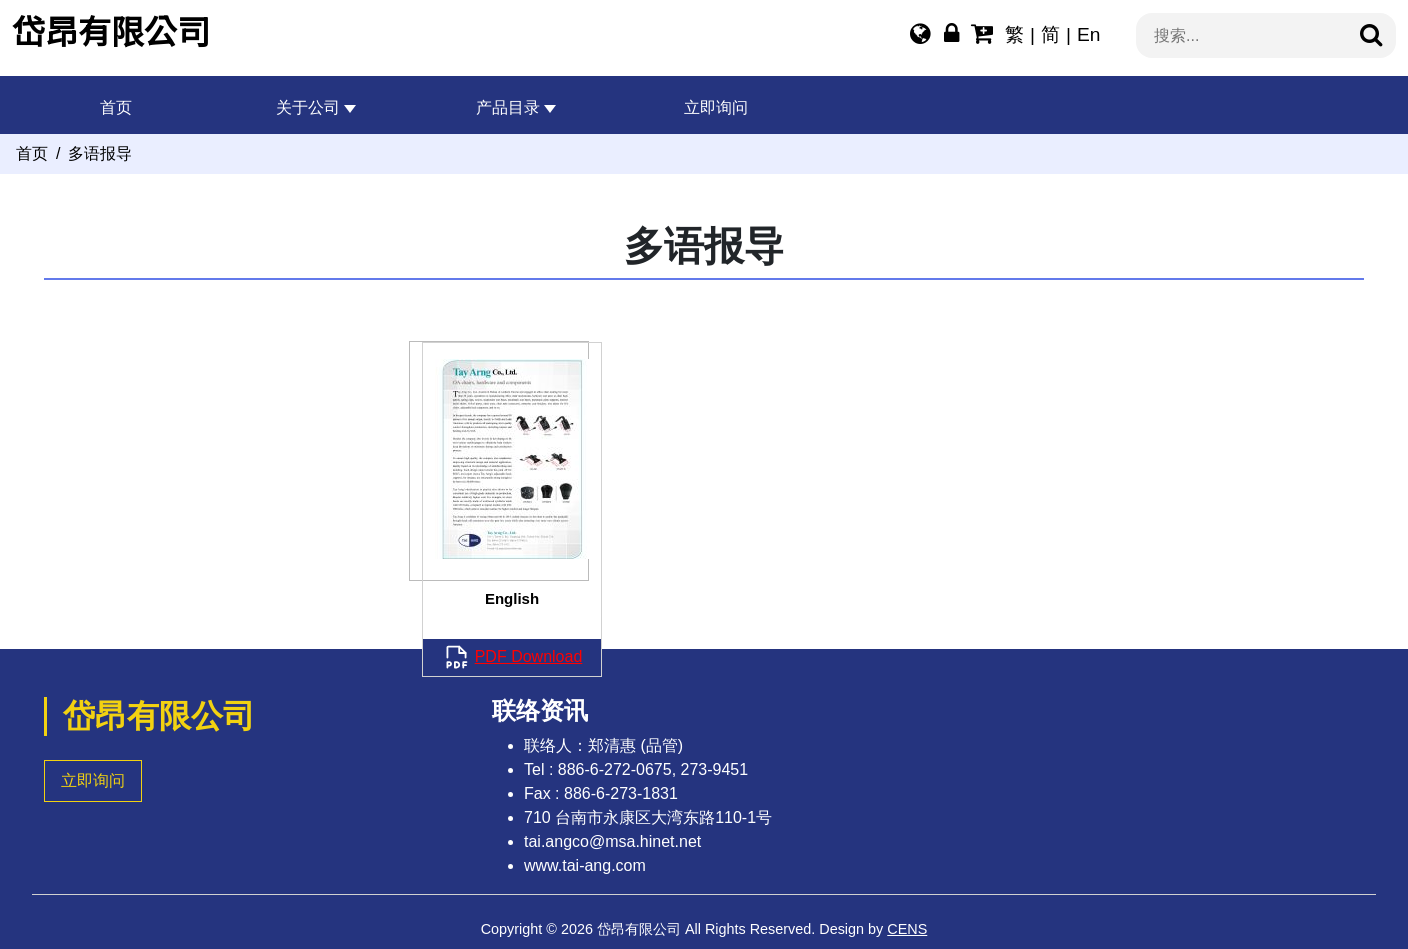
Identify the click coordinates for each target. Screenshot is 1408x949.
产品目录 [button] (508, 107)
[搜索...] (1254, 36)
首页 (116, 107)
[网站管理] (951, 36)
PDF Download (529, 656)
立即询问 (716, 107)
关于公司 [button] (308, 107)
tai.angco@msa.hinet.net (612, 841)
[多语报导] (920, 36)
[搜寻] (1371, 36)
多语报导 (100, 153)
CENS (907, 929)
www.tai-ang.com (585, 865)
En (1088, 34)
